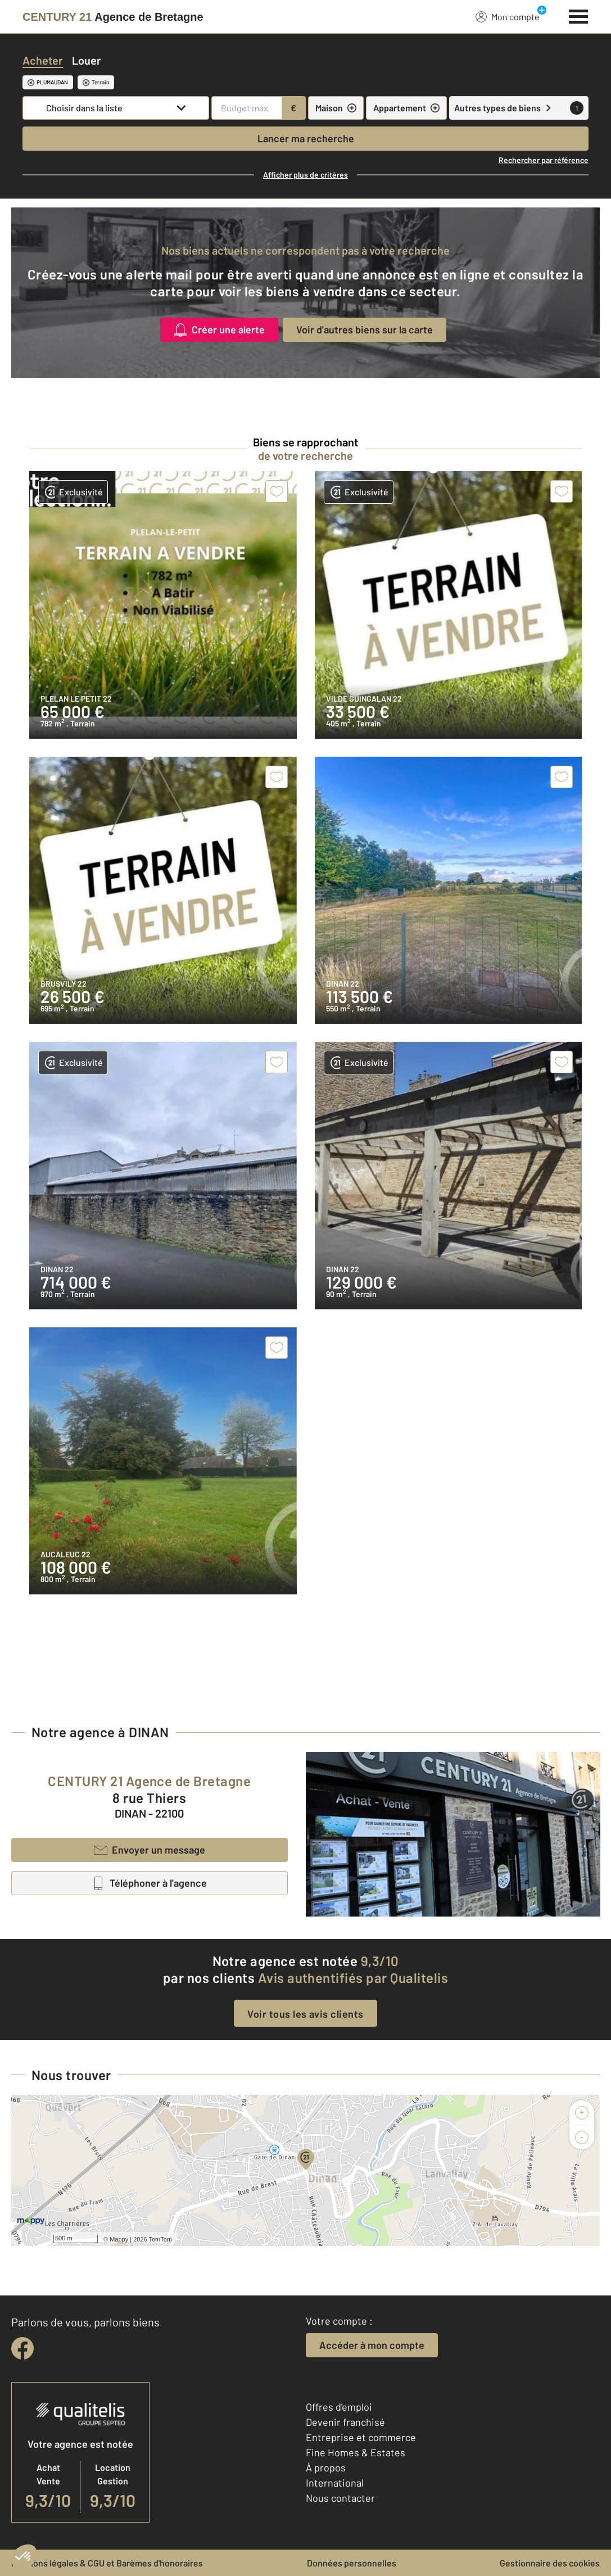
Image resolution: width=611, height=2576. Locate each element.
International (335, 2482)
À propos (326, 2467)
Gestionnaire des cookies (550, 2562)
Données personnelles (351, 2562)
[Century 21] (112, 16)
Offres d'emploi (339, 2407)
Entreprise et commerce (361, 2437)
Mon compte (508, 16)
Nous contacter (340, 2498)
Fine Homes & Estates (355, 2452)
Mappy (119, 2239)
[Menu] (579, 15)
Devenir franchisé (345, 2422)
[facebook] (22, 2348)
